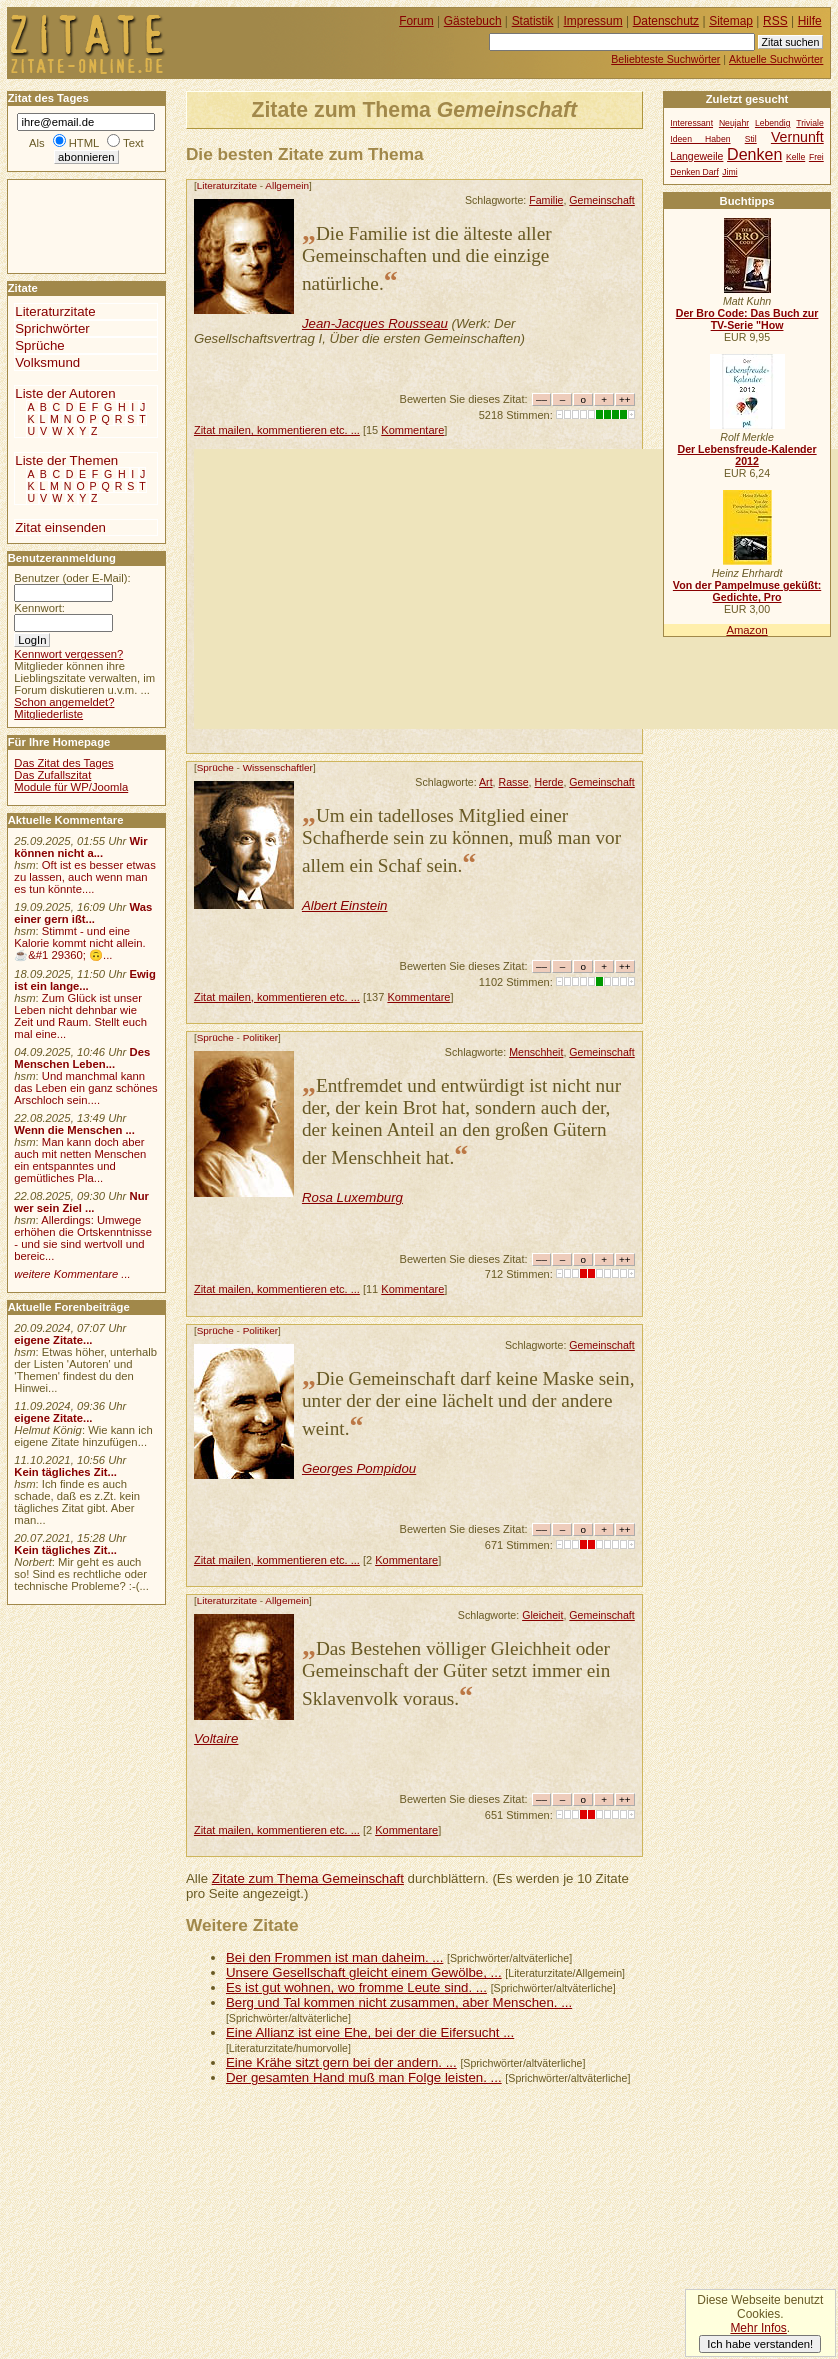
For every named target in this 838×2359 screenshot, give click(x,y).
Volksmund (47, 362)
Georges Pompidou (359, 1468)
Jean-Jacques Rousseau (375, 323)
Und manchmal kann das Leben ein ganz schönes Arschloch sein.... (85, 1088)
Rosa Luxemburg (352, 1197)
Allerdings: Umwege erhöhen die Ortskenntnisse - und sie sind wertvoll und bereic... (83, 1238)
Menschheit (536, 1052)
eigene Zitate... (53, 1340)
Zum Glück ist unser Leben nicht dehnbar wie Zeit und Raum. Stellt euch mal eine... (80, 1016)
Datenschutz (666, 21)
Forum (416, 21)
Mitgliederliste (48, 714)
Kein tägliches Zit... (65, 1472)
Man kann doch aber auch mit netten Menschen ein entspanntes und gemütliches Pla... (80, 1160)
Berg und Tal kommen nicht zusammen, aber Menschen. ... (399, 2002)
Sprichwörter (52, 328)
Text (133, 143)
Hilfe (810, 21)
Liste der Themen (66, 460)
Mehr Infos (758, 2328)
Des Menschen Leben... (82, 1058)
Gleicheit (542, 1615)
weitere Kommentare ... (72, 1274)
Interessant (691, 123)
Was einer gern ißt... (83, 913)
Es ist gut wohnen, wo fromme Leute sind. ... (356, 1987)
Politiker (260, 1037)
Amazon (746, 630)
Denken (754, 154)
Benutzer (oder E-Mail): (72, 578)
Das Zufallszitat (52, 775)
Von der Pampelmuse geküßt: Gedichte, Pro (747, 591)
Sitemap (731, 21)
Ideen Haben (700, 139)
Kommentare (412, 430)
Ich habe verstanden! (760, 2344)
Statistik (533, 21)
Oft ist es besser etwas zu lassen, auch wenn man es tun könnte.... (85, 877)
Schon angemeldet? (64, 702)
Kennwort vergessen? (68, 654)
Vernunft (797, 137)
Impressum (593, 21)
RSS (775, 21)
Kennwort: (39, 608)
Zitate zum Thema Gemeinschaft (308, 1878)
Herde (549, 782)
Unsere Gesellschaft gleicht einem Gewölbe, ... (364, 1972)
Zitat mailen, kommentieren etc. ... (277, 430)
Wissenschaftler (278, 767)
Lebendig (773, 123)
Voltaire (216, 1738)
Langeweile (696, 156)
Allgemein (287, 185)
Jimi (729, 172)
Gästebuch (473, 21)
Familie (546, 200)
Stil (751, 139)
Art (486, 782)
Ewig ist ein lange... (85, 980)
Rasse (514, 782)
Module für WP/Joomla (71, 787)
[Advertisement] (516, 589)
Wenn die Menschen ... (74, 1130)
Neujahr (734, 123)
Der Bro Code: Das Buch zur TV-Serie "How (747, 319)
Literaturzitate (227, 185)
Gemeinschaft (601, 200)
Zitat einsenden (60, 527)
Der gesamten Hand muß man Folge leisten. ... (364, 2077)
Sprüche (215, 767)
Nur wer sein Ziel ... (81, 1202)
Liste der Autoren (65, 393)
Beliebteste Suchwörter (665, 59)
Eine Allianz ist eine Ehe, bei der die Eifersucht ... (370, 2032)
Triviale (809, 123)
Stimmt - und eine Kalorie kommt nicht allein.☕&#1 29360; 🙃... (80, 943)
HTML (84, 143)
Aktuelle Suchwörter (776, 59)
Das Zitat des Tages (63, 763)
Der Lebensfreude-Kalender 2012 (746, 455)
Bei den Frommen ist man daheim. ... (335, 1957)
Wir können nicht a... (80, 847)
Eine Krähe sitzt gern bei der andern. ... (341, 2062)
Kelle (795, 157)
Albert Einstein (345, 905)
